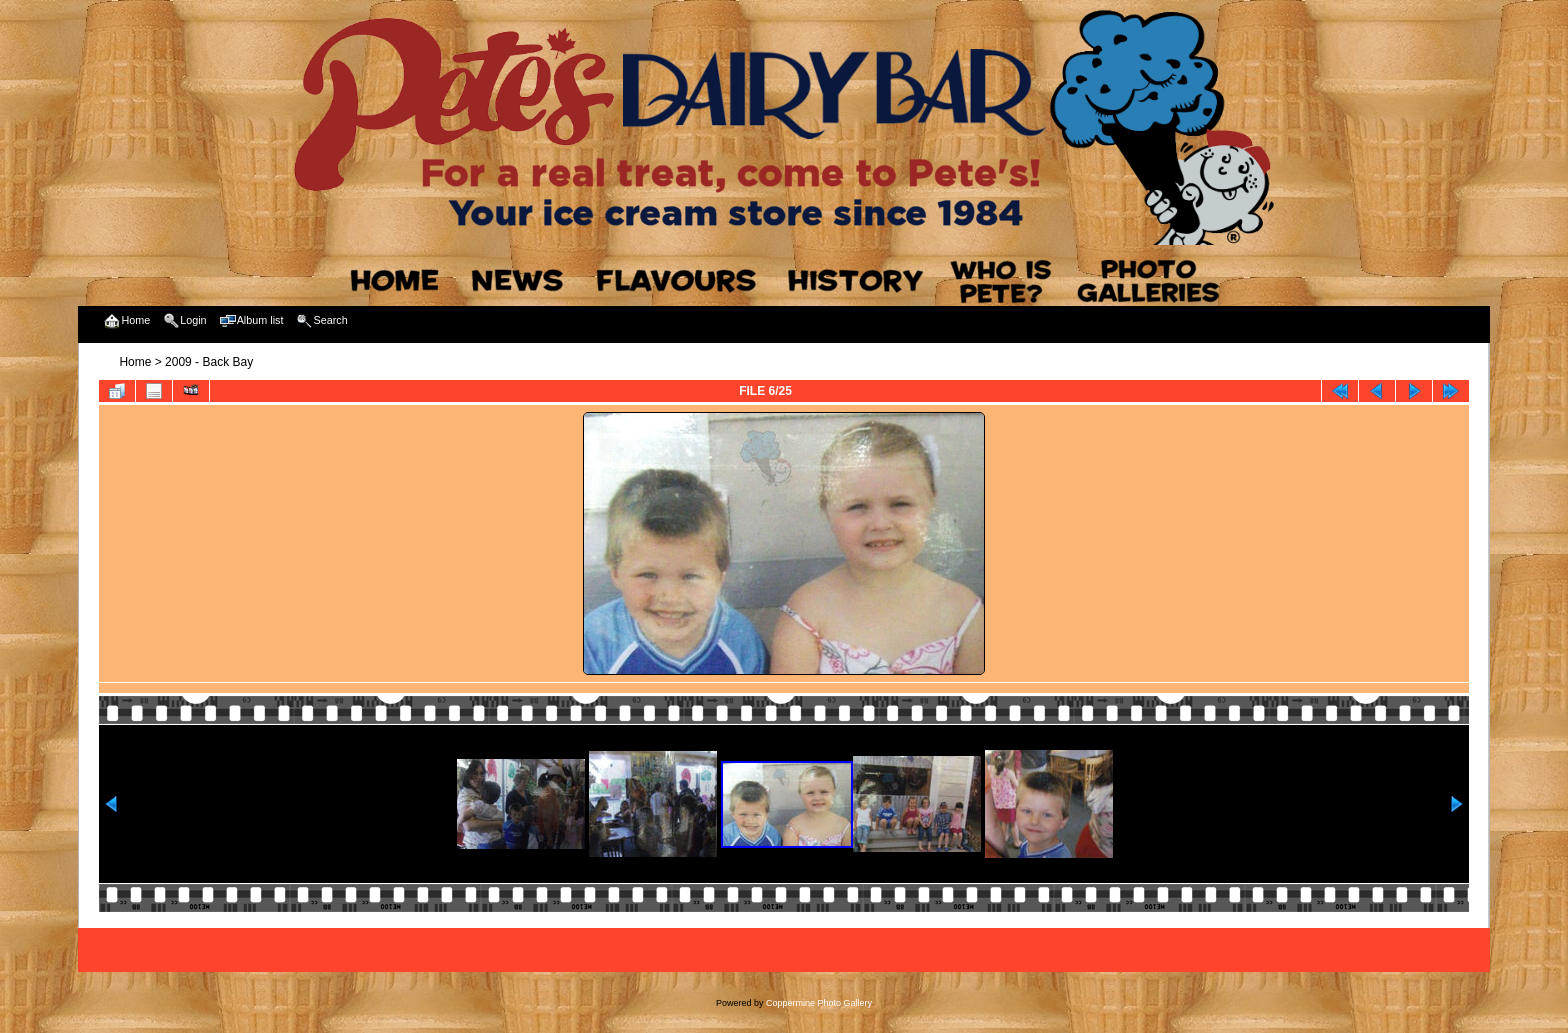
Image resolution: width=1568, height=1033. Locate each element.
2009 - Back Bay (209, 362)
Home (135, 362)
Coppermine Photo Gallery (819, 1003)
